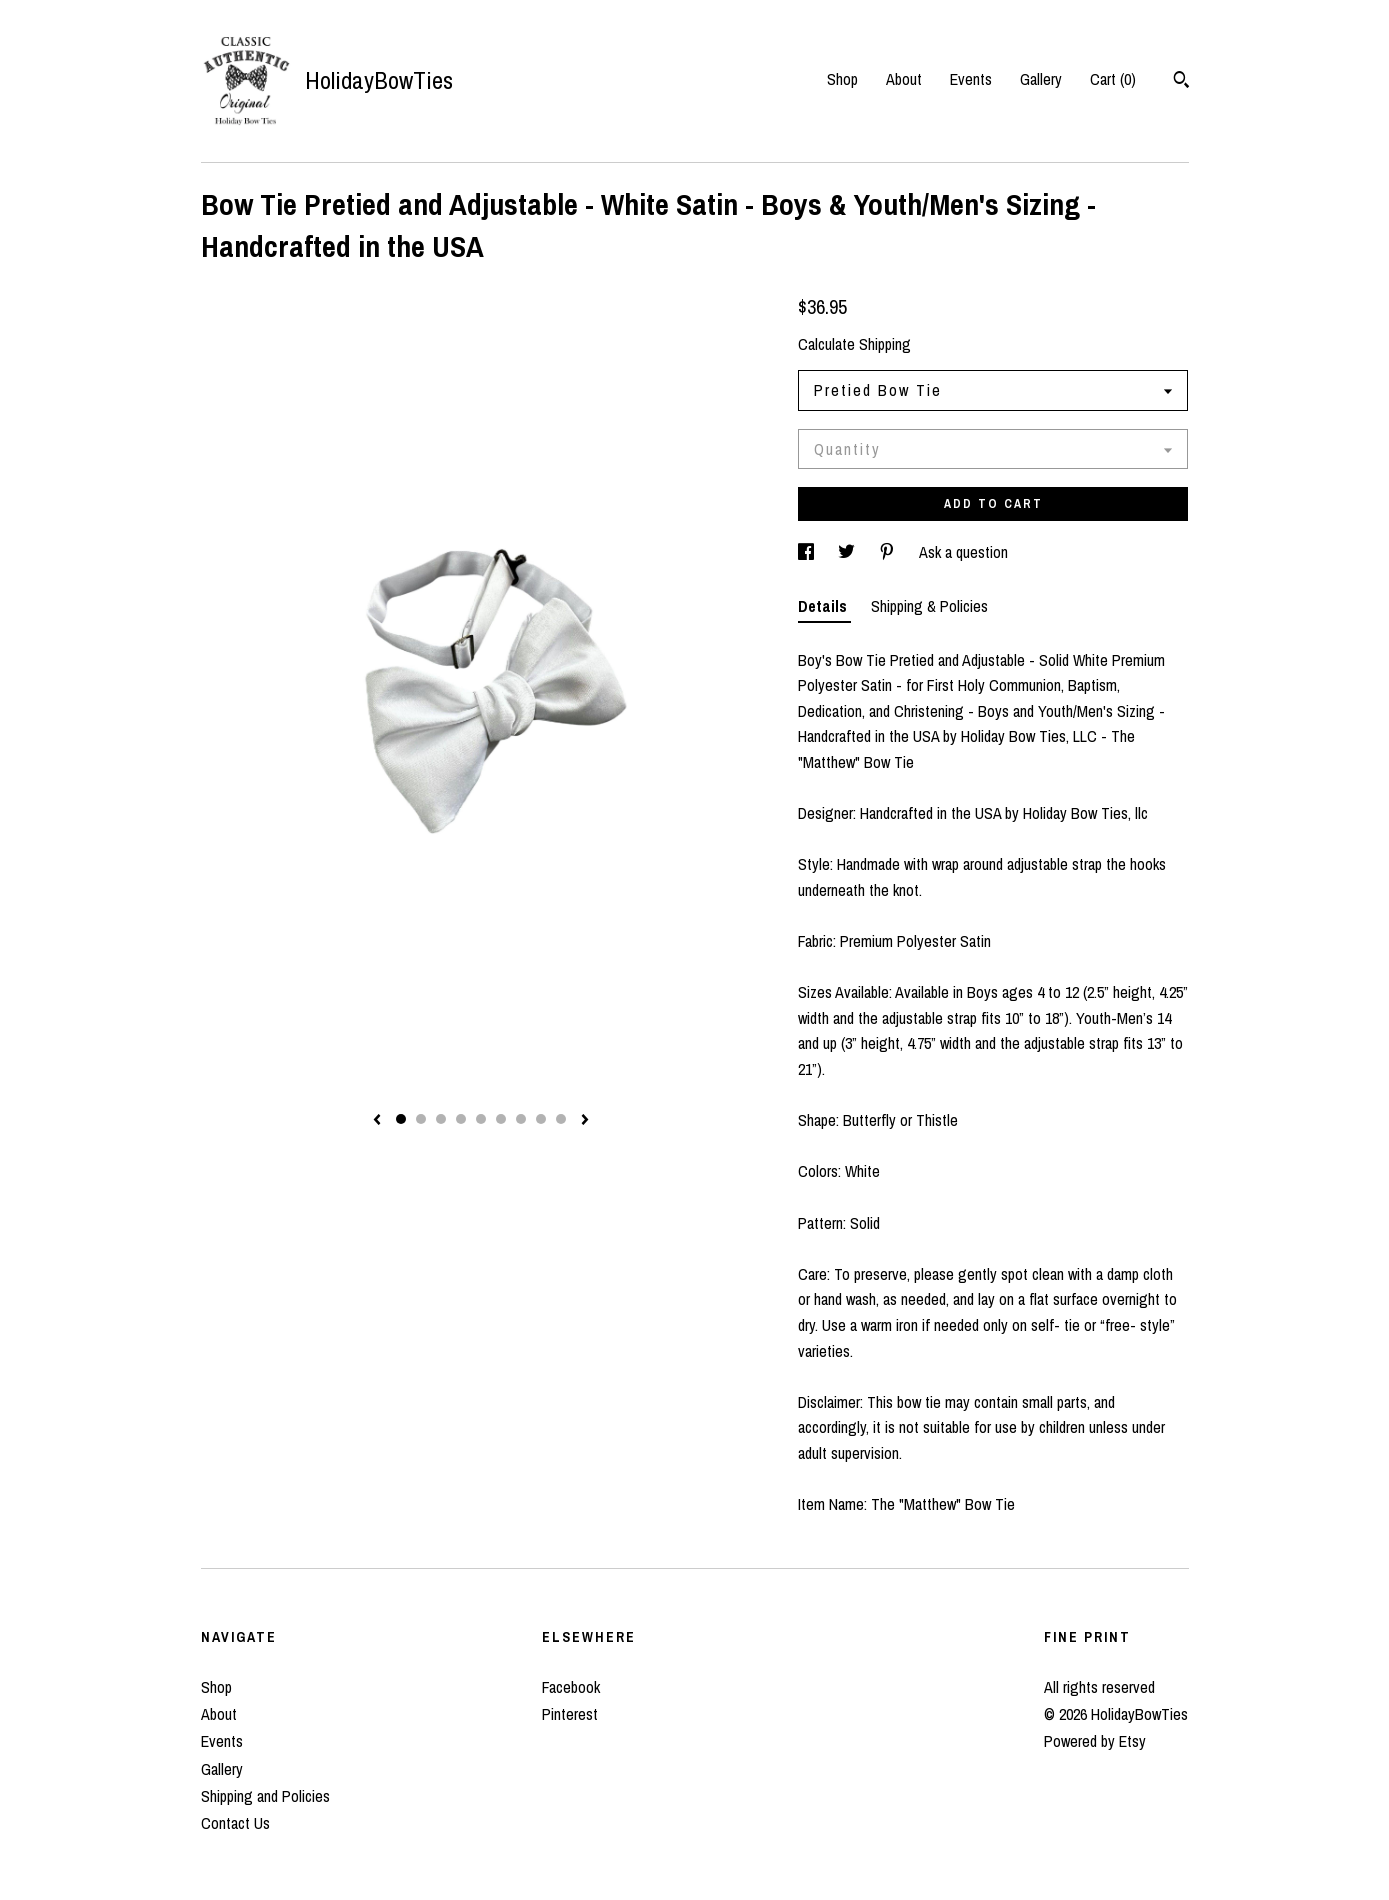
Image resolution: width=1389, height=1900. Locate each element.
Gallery (1041, 79)
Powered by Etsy (1095, 1741)
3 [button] (441, 1119)
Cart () (1113, 79)
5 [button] (481, 1119)
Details (824, 606)
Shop (842, 79)
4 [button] (461, 1119)
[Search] (1181, 82)
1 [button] (401, 1119)
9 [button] (561, 1119)
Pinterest (570, 1714)
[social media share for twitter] (848, 552)
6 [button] (501, 1119)
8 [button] (541, 1119)
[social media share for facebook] (808, 552)
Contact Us (235, 1823)
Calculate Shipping (854, 344)
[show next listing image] (585, 1121)
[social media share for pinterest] (889, 552)
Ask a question (963, 552)
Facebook (571, 1687)
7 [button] (521, 1119)
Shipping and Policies (265, 1796)
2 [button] (421, 1119)
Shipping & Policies (929, 606)
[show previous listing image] (377, 1121)
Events (971, 79)
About (904, 79)
